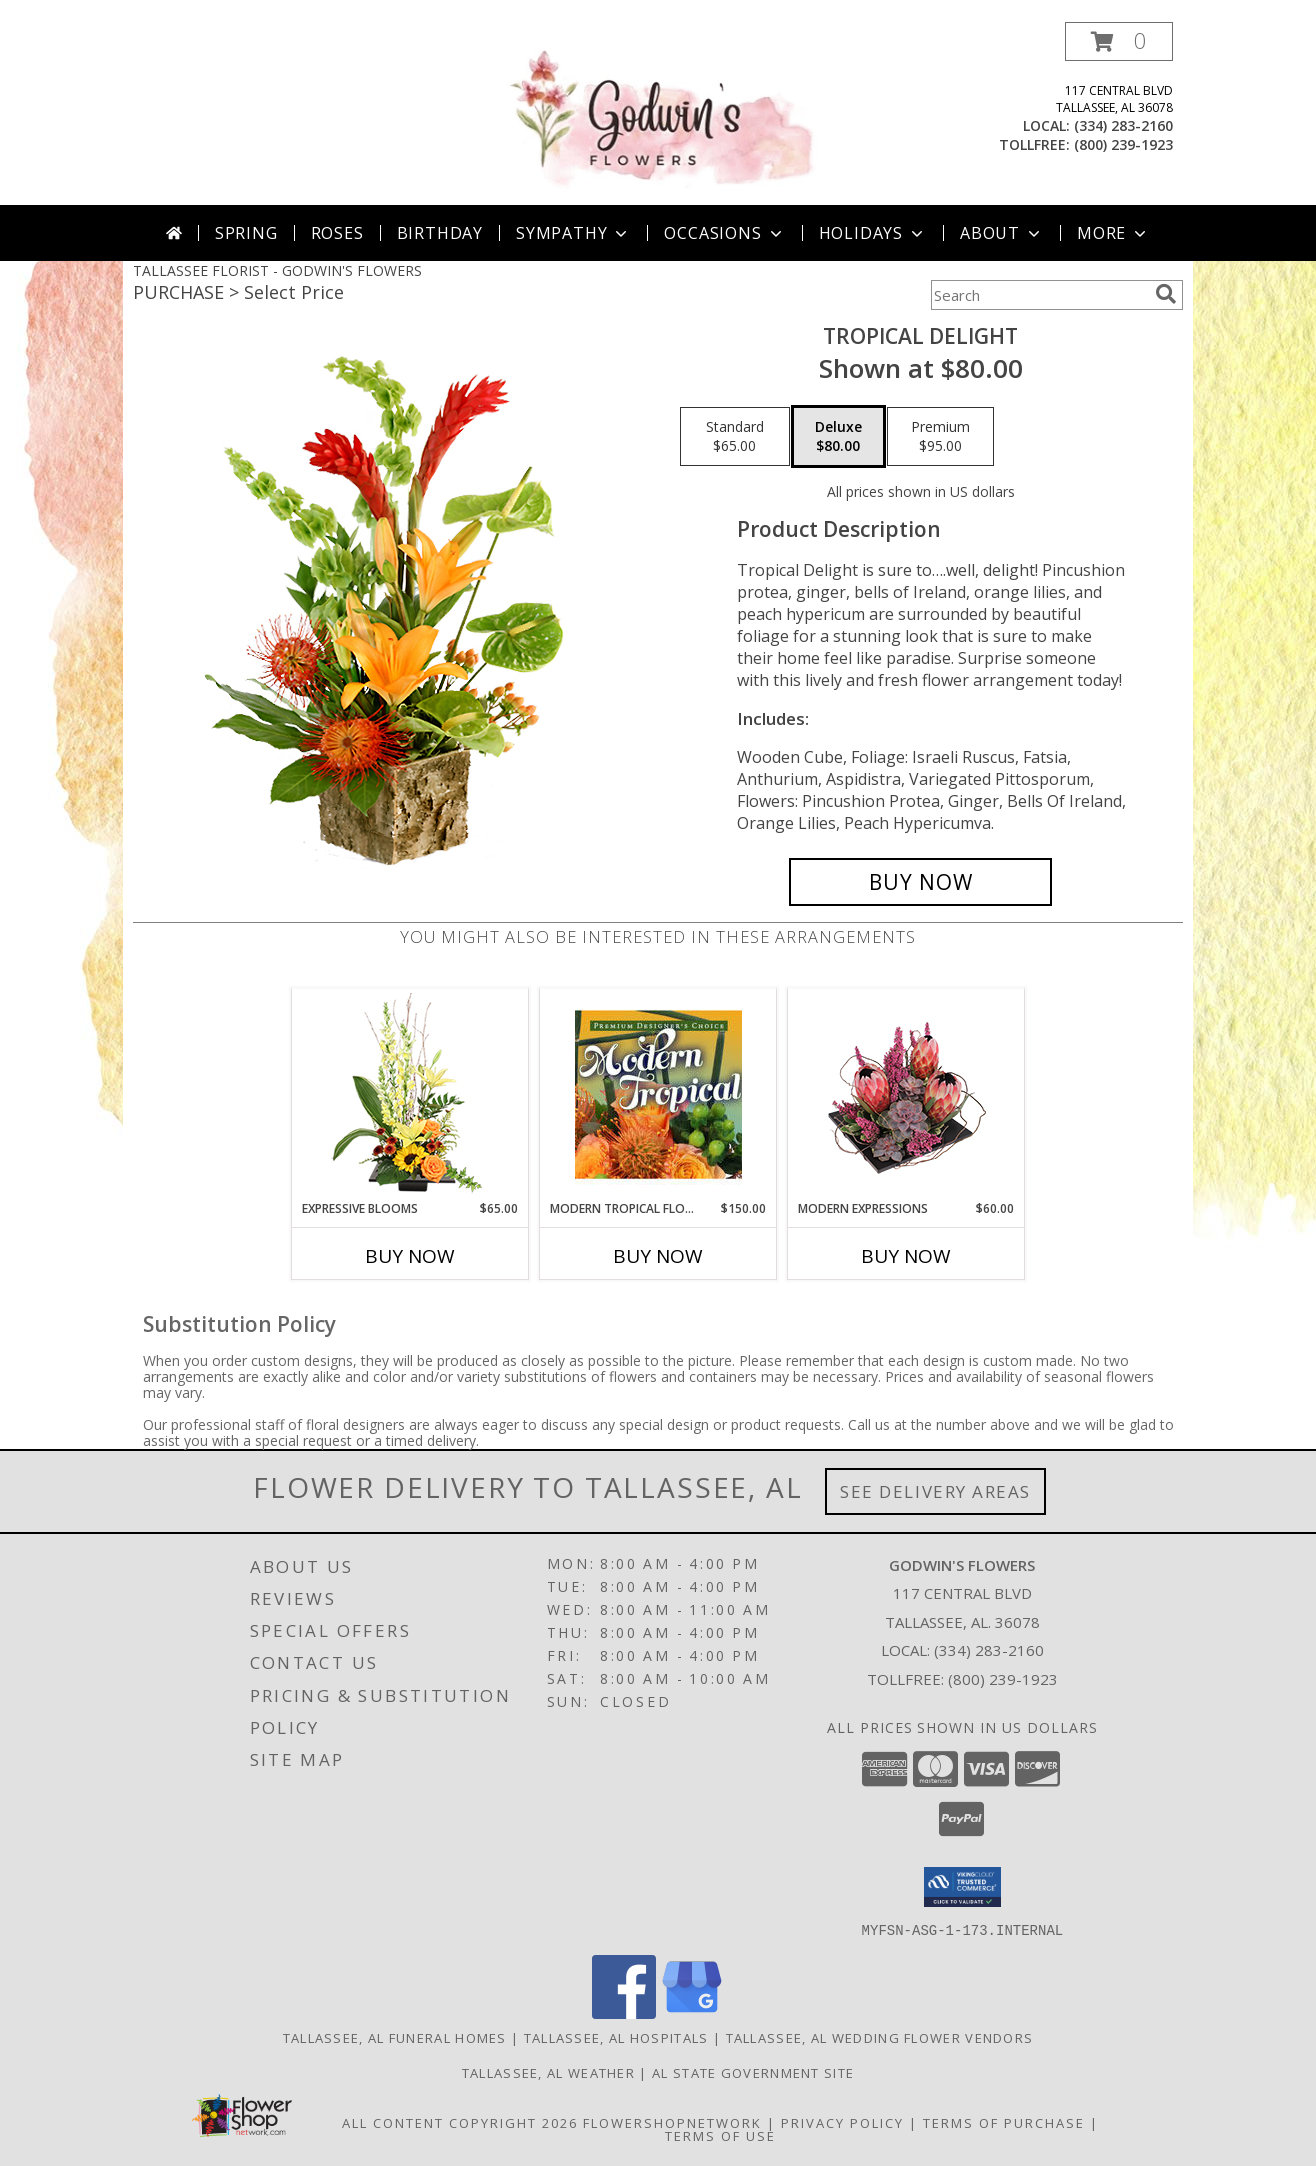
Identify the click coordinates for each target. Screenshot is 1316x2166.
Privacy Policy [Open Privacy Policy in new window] (842, 2122)
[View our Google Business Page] (692, 2012)
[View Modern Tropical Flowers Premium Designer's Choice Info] (658, 1094)
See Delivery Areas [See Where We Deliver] (935, 1491)
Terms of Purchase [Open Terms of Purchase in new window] (1004, 2122)
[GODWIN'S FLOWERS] (660, 113)
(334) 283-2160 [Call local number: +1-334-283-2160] (1123, 125)
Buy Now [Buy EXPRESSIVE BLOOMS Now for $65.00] (410, 1256)
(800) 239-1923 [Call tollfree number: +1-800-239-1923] (1123, 144)
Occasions (724, 233)
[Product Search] (1039, 295)
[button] (1119, 41)
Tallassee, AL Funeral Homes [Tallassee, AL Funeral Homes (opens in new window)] (395, 2037)
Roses (337, 233)
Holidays (873, 233)
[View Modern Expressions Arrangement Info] (906, 1094)
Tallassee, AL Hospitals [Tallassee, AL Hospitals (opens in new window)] (616, 2037)
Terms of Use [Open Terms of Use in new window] (720, 2135)
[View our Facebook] (624, 2012)
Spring (246, 233)
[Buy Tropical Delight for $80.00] (920, 882)
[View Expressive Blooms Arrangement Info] (410, 1094)
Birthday (440, 233)
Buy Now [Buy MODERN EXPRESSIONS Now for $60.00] (906, 1256)
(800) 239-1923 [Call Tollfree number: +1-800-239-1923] (1003, 1679)
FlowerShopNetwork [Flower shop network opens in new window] (672, 2122)
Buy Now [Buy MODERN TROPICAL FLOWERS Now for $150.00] (658, 1256)
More (1113, 233)
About (1002, 233)
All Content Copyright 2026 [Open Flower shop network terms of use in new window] (460, 2122)
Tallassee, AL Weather (548, 2072)
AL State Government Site (753, 2072)
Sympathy (573, 233)
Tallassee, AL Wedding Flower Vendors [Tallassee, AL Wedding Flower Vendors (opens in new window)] (880, 2037)
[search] (1166, 294)
